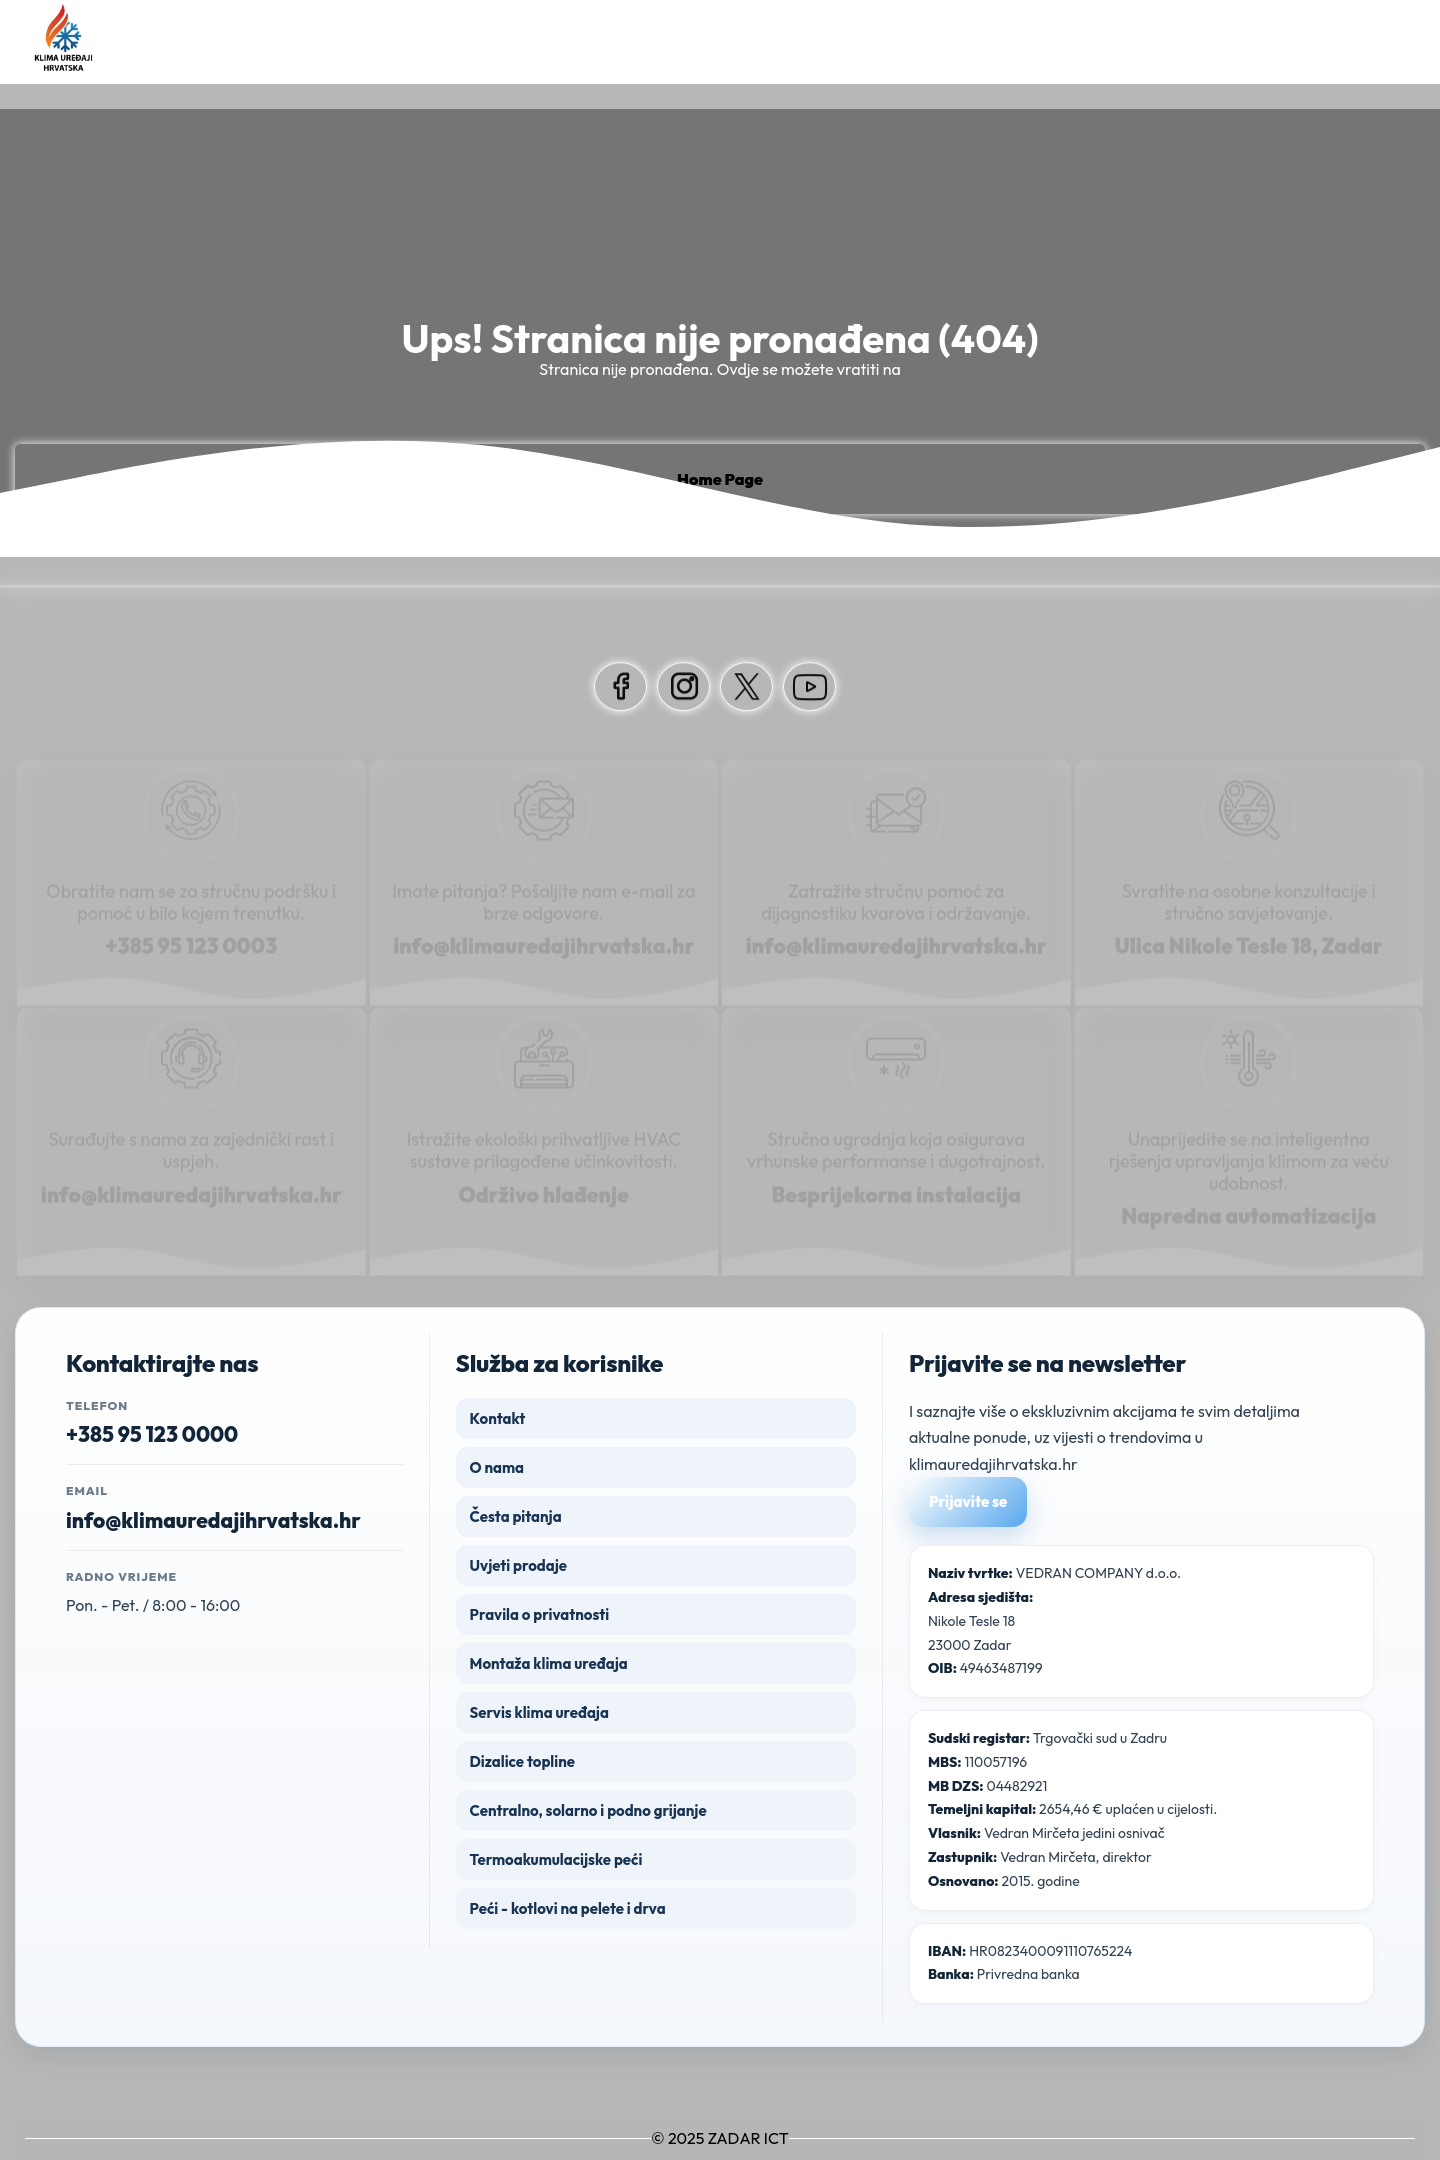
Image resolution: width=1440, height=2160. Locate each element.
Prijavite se (968, 1501)
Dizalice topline (522, 1761)
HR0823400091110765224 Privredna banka (1030, 1963)
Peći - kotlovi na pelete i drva (568, 1908)
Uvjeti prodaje (518, 1565)
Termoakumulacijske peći (556, 1859)
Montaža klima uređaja (549, 1663)
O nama (497, 1467)
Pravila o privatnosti (540, 1614)
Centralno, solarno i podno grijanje (588, 1810)
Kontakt (498, 1418)
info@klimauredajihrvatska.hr (213, 1520)
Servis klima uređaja (539, 1712)
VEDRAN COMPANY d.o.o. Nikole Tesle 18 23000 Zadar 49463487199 (1054, 1620)
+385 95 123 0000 (152, 1434)
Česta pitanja (516, 1516)
